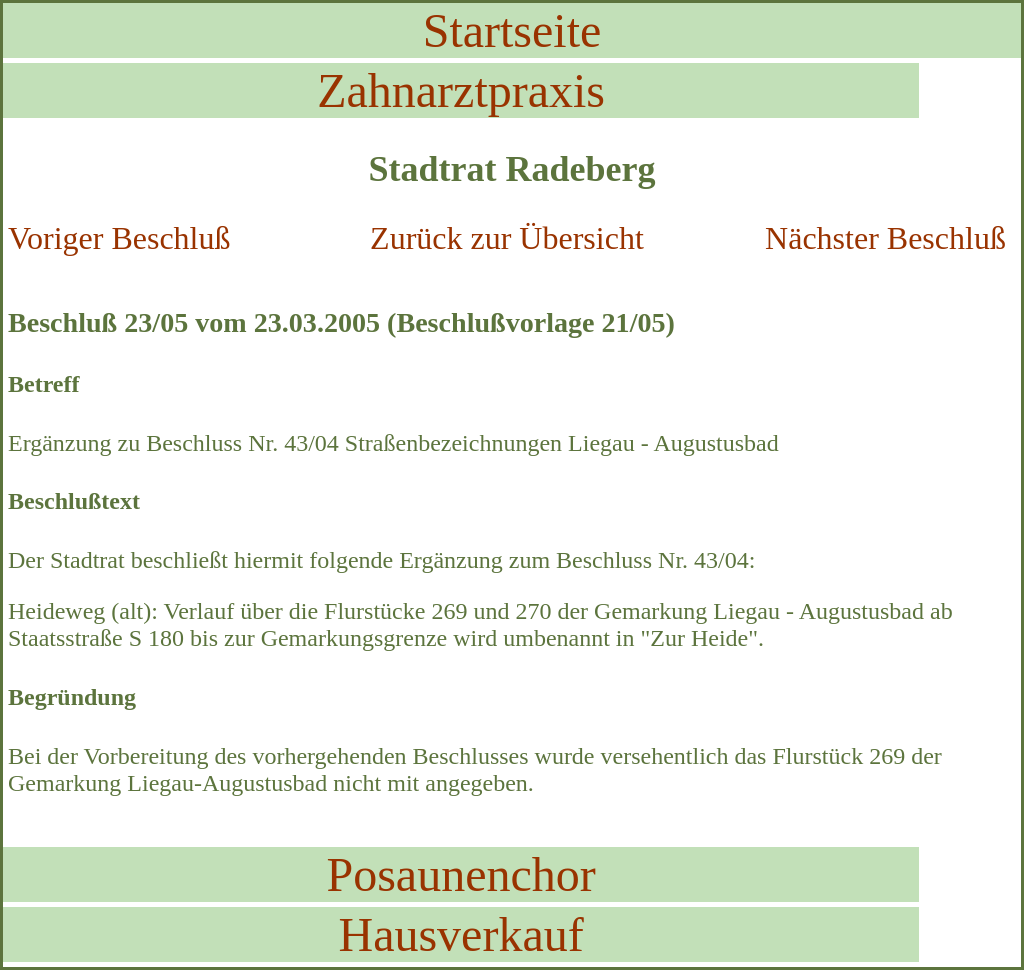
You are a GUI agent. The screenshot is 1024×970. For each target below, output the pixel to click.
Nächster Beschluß (885, 238)
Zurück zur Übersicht (507, 238)
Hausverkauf (460, 934)
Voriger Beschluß (119, 238)
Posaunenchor (460, 874)
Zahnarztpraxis (461, 90)
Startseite (512, 30)
